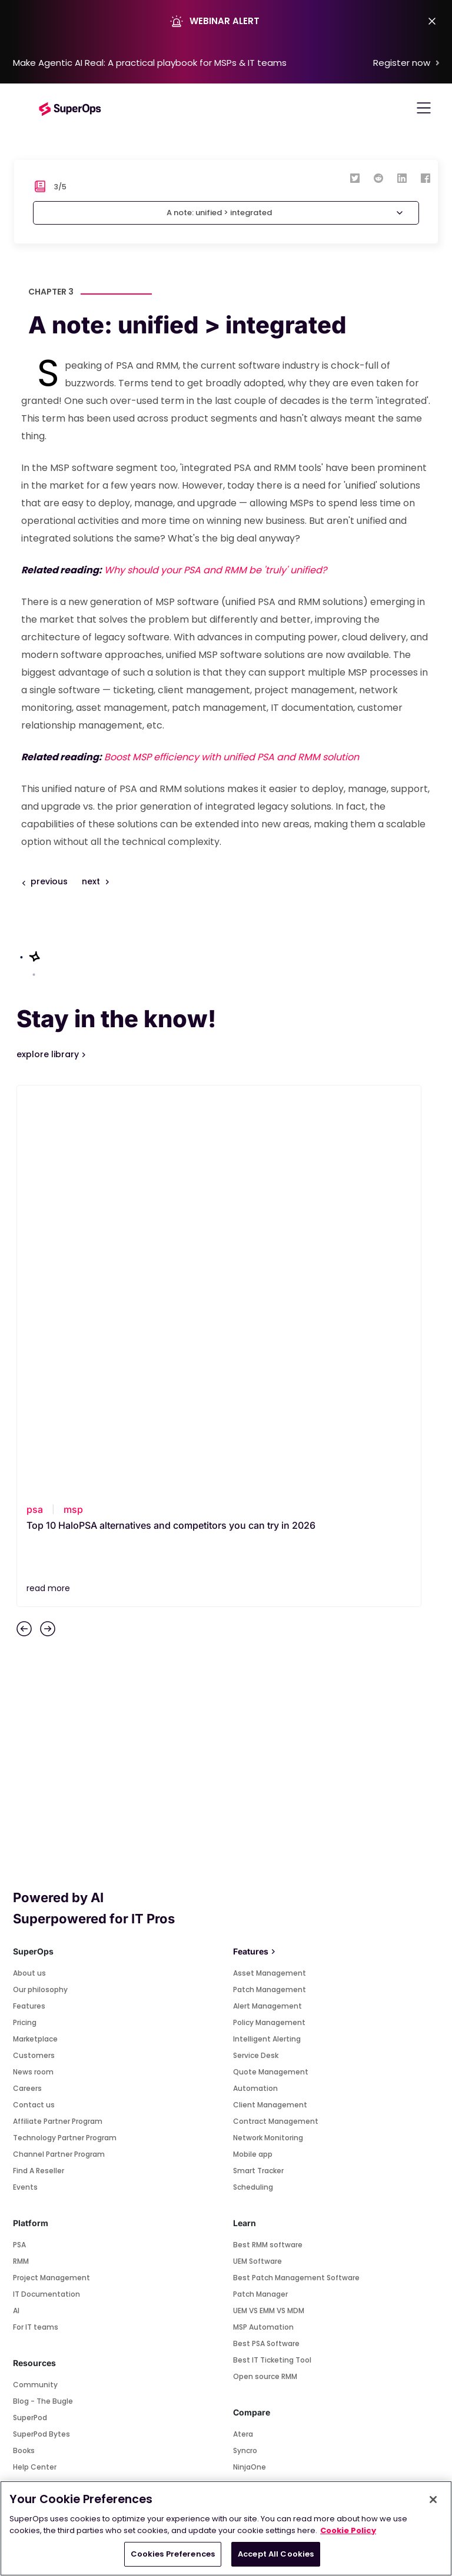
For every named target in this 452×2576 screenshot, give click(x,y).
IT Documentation (46, 1891)
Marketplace (35, 1636)
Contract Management (275, 1718)
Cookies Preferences (173, 2554)
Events (25, 1784)
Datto (244, 2080)
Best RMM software (268, 1841)
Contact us (34, 1701)
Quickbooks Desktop (50, 2286)
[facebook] (425, 178)
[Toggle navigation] (424, 108)
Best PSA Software (266, 1940)
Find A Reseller (38, 1767)
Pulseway (250, 2129)
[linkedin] (402, 178)
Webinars (30, 2113)
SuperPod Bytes (41, 2031)
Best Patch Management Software (296, 1874)
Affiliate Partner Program (57, 1718)
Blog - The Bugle (43, 1998)
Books (24, 2047)
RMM (21, 1858)
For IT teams (35, 1924)
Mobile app (252, 1751)
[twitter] (355, 178)
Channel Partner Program (59, 1751)
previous (49, 881)
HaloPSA (247, 2096)
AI (16, 1907)
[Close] (433, 2499)
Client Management (270, 1701)
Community (35, 1981)
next (95, 881)
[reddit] (378, 178)
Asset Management (269, 1570)
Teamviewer (35, 2204)
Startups (29, 2129)
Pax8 (21, 2302)
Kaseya (246, 2146)
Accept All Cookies (276, 2554)
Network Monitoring (268, 1734)
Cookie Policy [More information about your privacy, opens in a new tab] (348, 2530)
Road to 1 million (42, 2080)
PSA (19, 1841)
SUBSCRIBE (226, 2395)
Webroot (29, 2253)
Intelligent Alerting (267, 1636)
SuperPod (30, 2014)
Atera (243, 2031)
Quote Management (270, 1668)
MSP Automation (263, 1924)
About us (29, 1570)
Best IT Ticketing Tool (272, 1957)
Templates (33, 2096)
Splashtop (31, 2187)
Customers (34, 1652)
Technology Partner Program (65, 1734)
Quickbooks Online (46, 2269)
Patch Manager (260, 1891)
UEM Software (257, 1858)
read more (48, 1185)
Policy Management (269, 1619)
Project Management (51, 1874)
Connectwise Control (52, 2220)
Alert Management (267, 1603)
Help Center (34, 2064)
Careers (27, 1685)
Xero (21, 2236)
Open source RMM (265, 1973)
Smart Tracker (258, 1767)
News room (33, 1668)
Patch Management (269, 1586)
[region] (226, 2528)
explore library (49, 1054)
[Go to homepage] (70, 108)
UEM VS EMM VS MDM (268, 1907)
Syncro (245, 2047)
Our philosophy (40, 1586)
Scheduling (253, 1784)
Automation (255, 1685)
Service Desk (255, 1652)
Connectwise (257, 2113)
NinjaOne (249, 2064)
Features (29, 1603)
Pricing (24, 1619)
